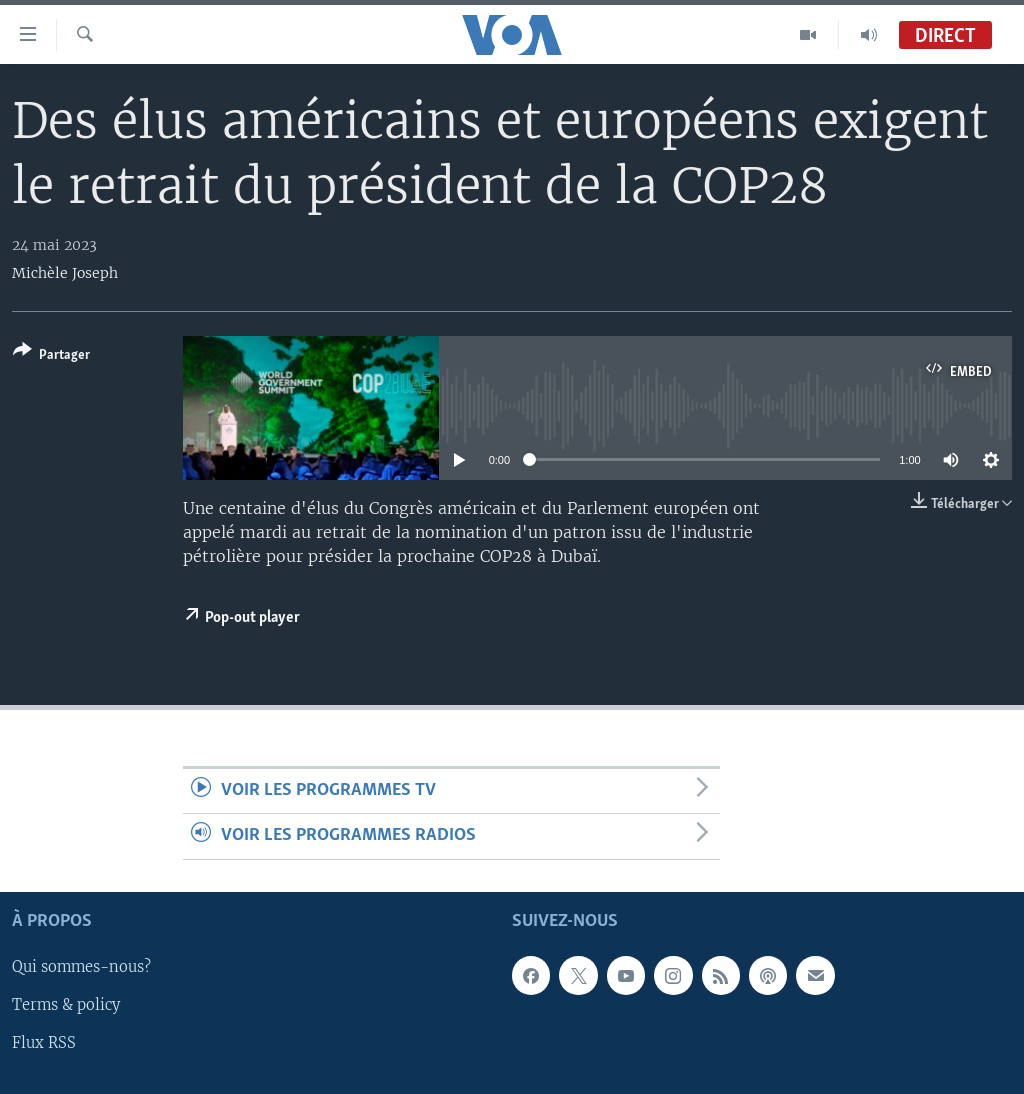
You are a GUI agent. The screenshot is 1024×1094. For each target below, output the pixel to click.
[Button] (51, 356)
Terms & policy (66, 1005)
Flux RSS (44, 1043)
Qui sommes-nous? (81, 967)
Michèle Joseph (65, 273)
